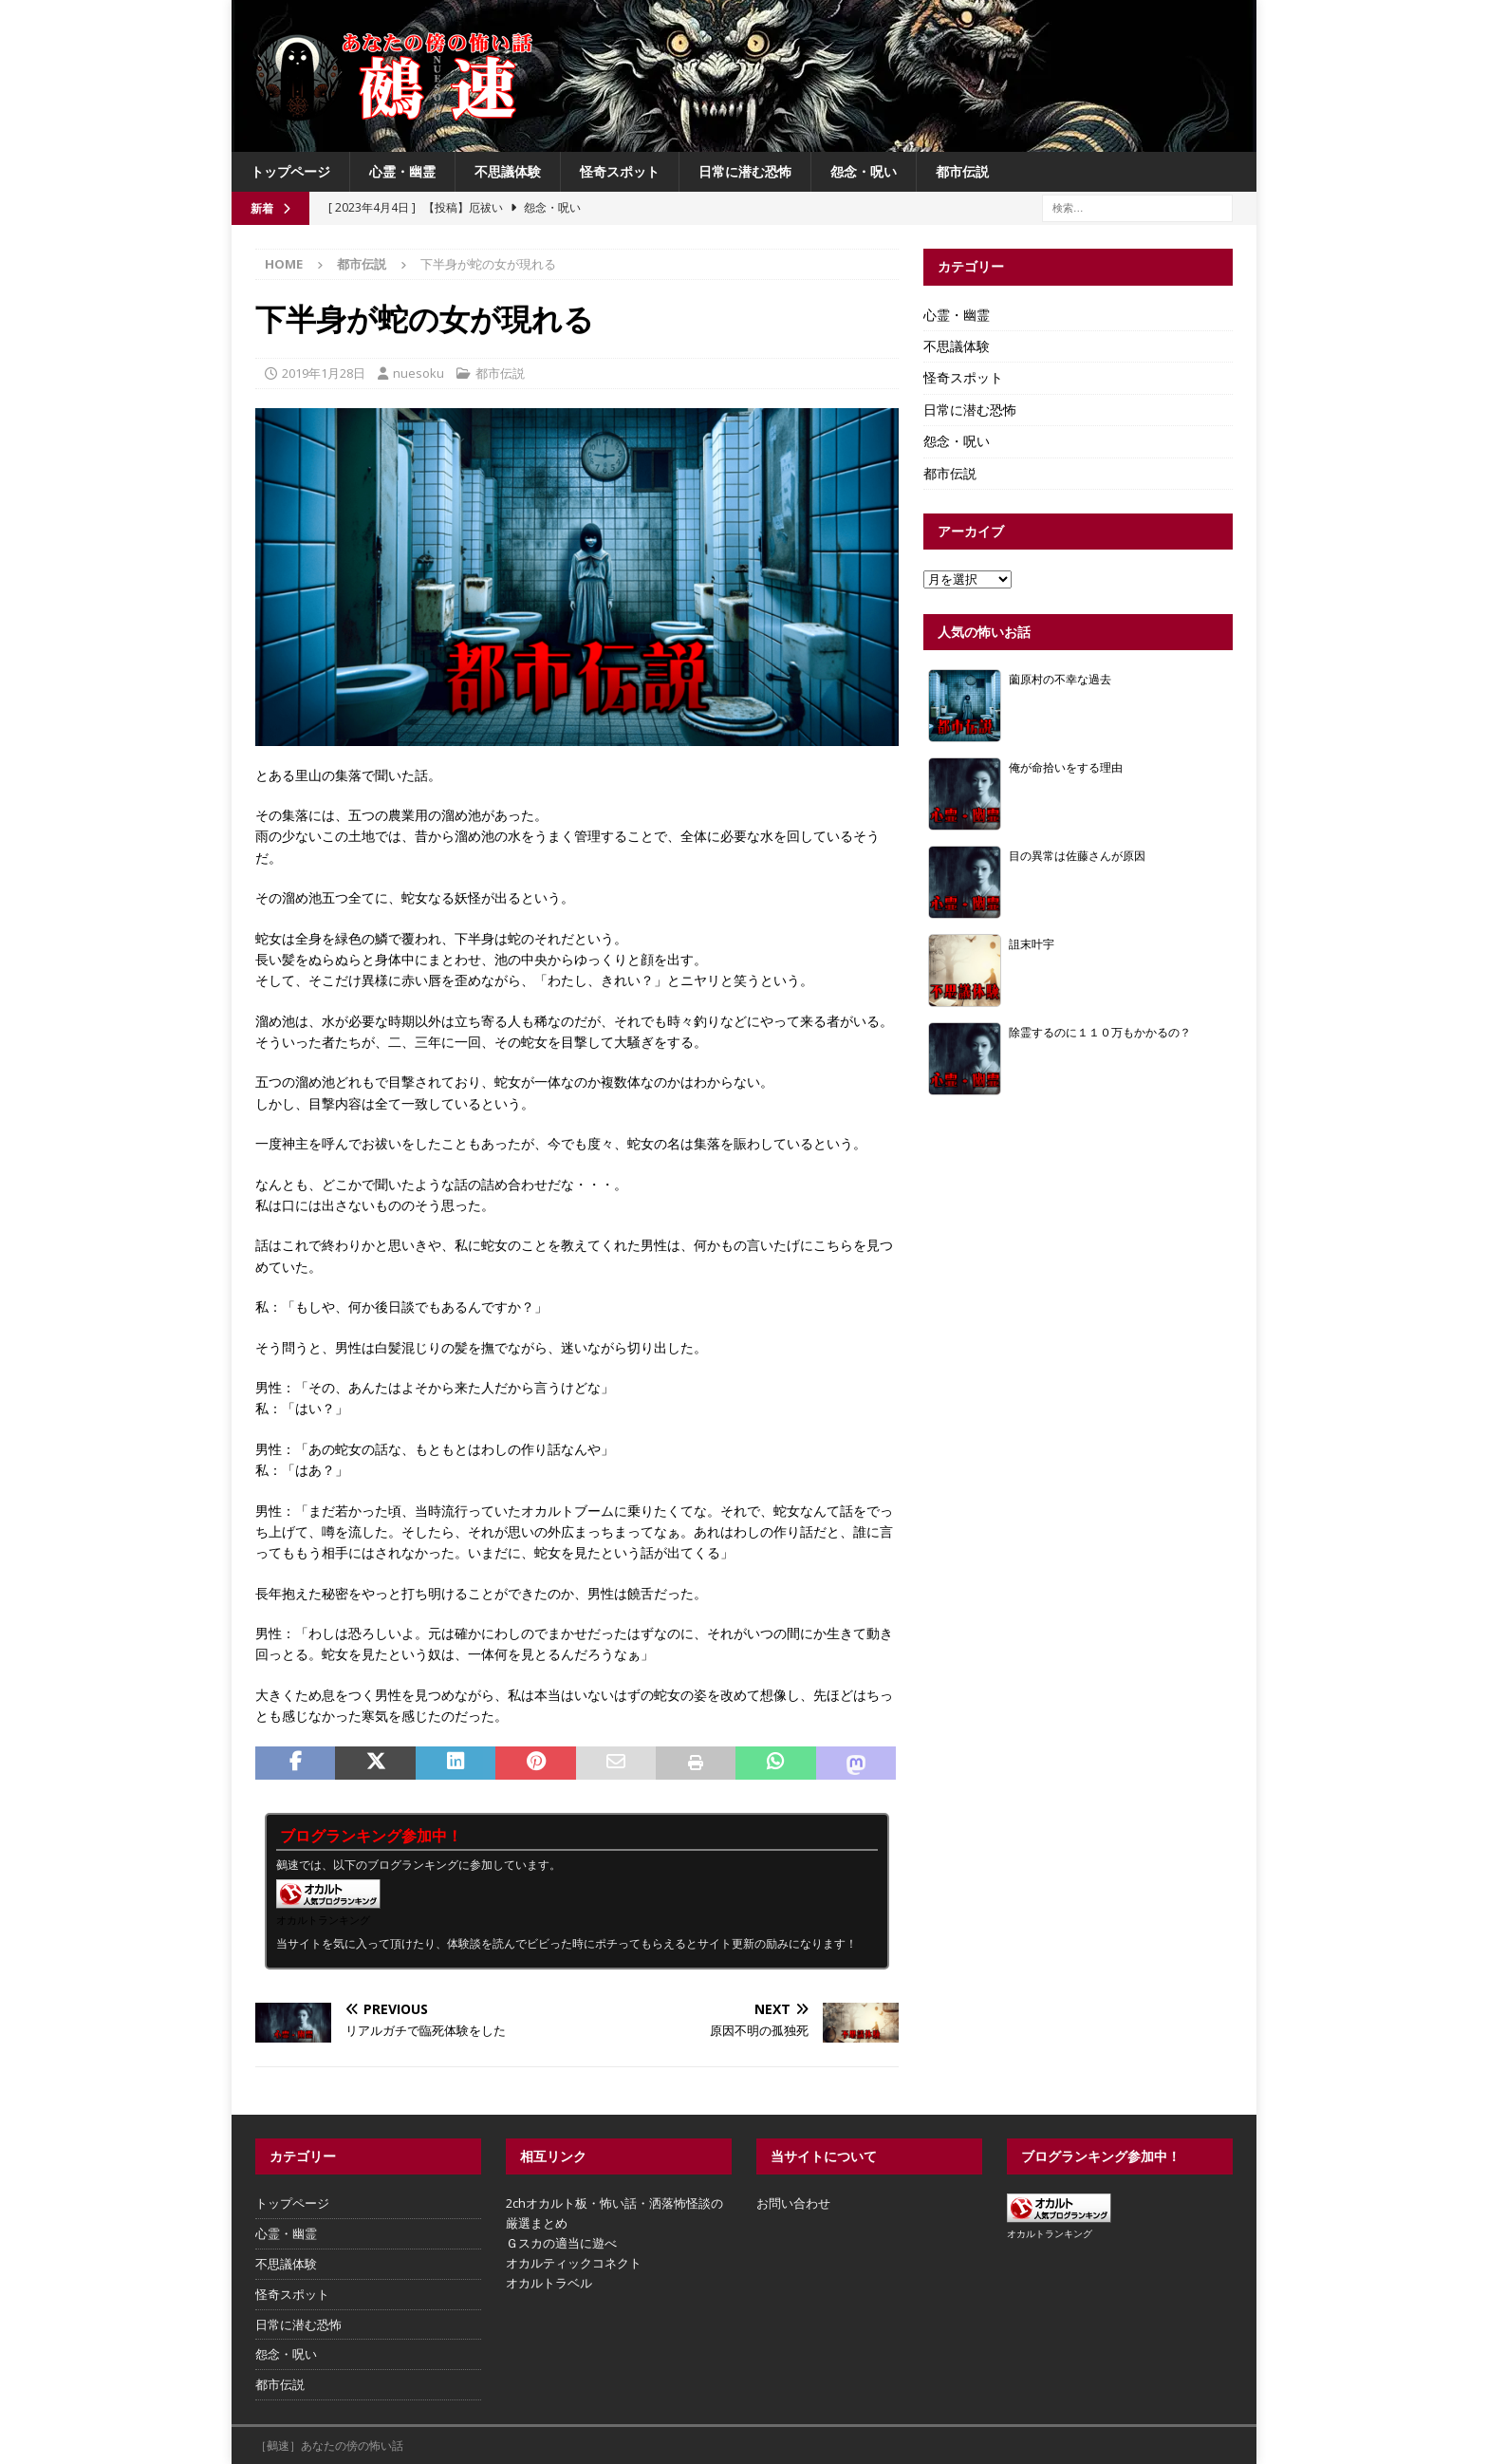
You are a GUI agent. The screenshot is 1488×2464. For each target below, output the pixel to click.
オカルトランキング (323, 1920)
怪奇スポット (620, 171)
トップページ (290, 171)
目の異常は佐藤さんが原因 (1077, 855)
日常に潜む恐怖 (744, 171)
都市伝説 (962, 171)
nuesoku (418, 373)
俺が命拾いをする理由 (1066, 767)
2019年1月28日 (323, 373)
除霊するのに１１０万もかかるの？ (1100, 1031)
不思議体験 (507, 171)
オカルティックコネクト (574, 2262)
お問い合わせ (793, 2203)
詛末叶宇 (1031, 943)
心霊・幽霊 (402, 171)
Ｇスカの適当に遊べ (561, 2242)
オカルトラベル (549, 2282)
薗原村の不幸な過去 (1060, 678)
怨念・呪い (863, 171)
